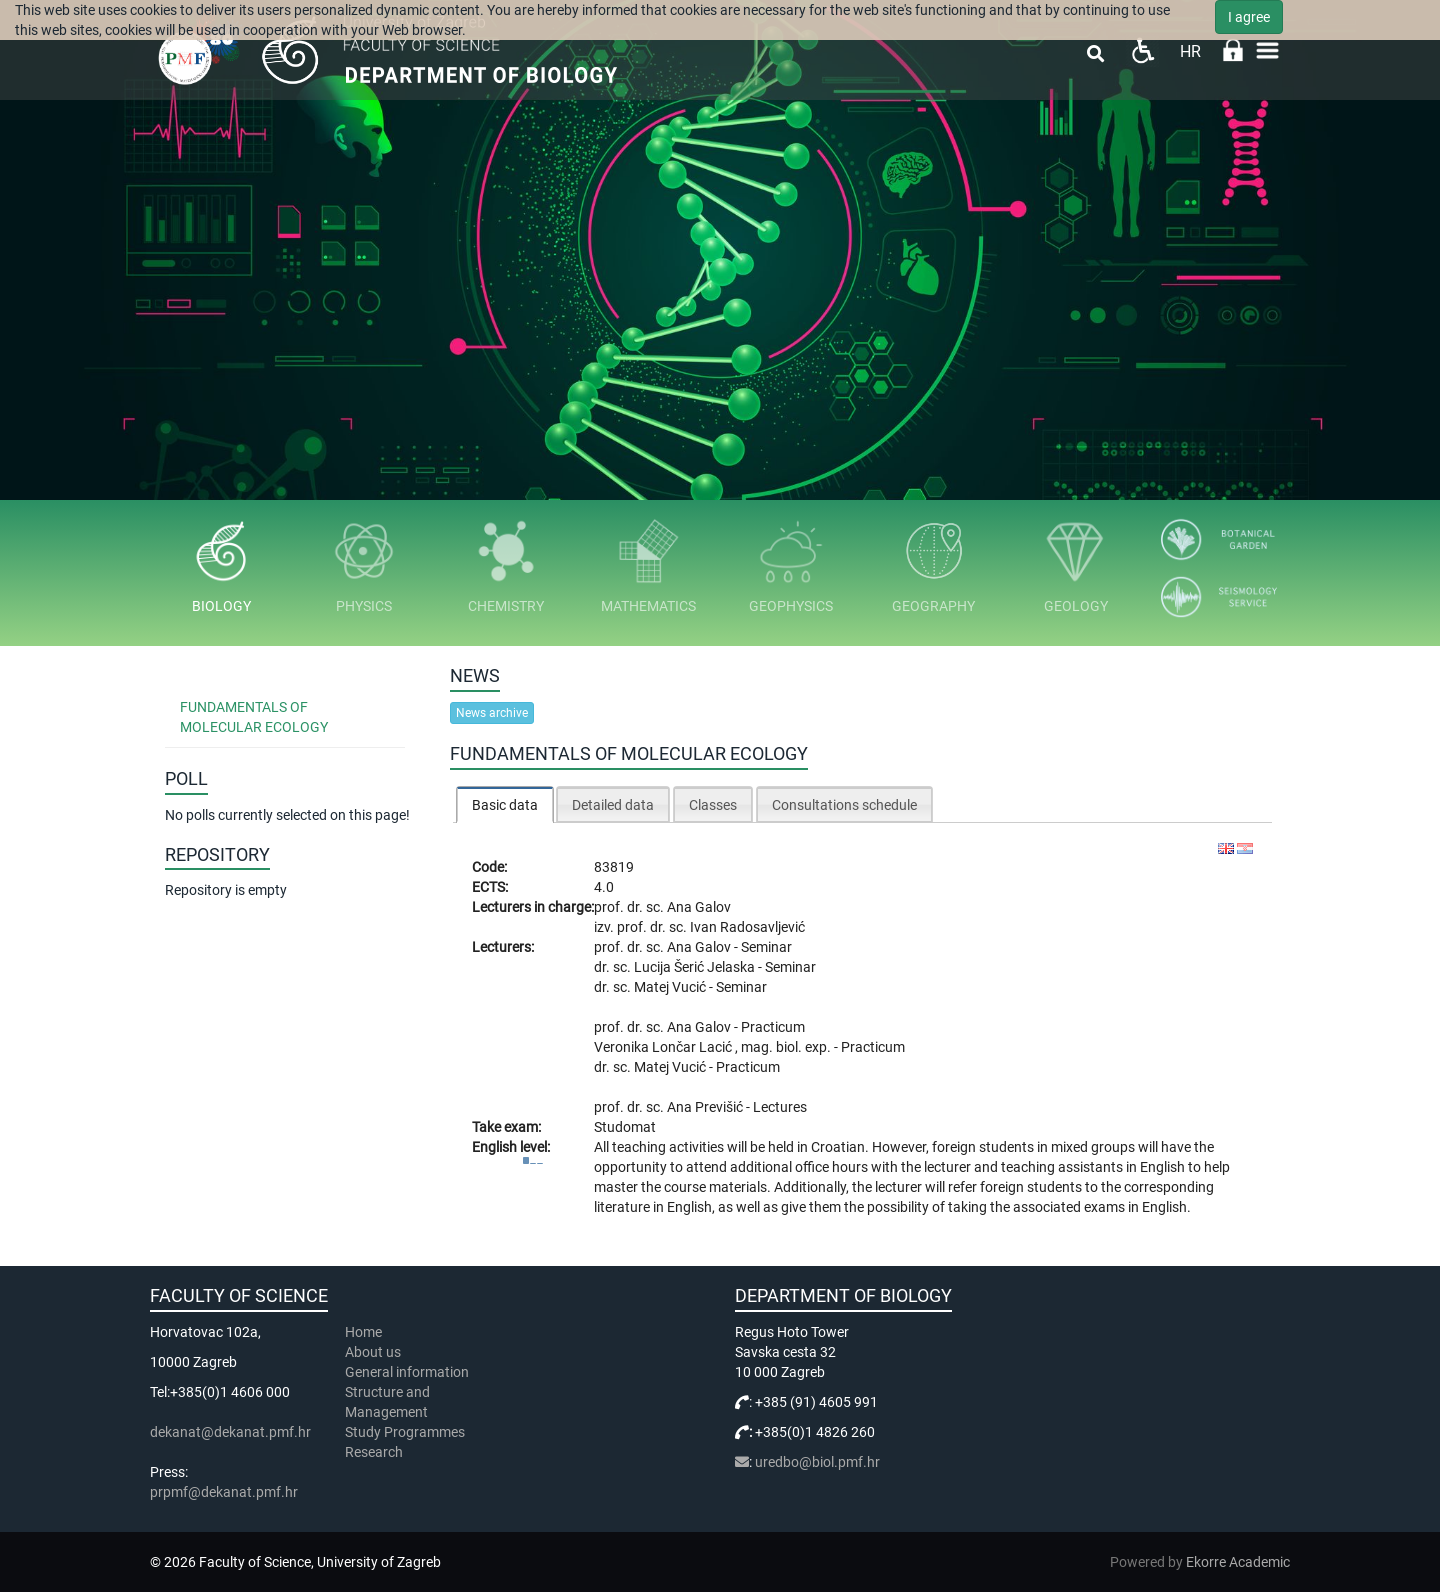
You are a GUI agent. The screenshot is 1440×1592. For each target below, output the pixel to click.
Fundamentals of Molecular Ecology (254, 717)
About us (374, 1352)
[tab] (505, 804)
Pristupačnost (1142, 50)
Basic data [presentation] (505, 805)
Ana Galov (699, 907)
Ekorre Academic (1238, 1562)
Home (363, 1332)
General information (407, 1372)
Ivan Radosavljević (747, 927)
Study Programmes (405, 1432)
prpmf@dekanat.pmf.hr (224, 1492)
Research (375, 1452)
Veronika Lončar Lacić (664, 1047)
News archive (492, 713)
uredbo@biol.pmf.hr (817, 1462)
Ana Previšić (706, 1107)
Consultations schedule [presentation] (844, 805)
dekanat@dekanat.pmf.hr (230, 1432)
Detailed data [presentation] (613, 805)
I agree (1249, 17)
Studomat (625, 1127)
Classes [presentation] (713, 805)
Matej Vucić (671, 987)
